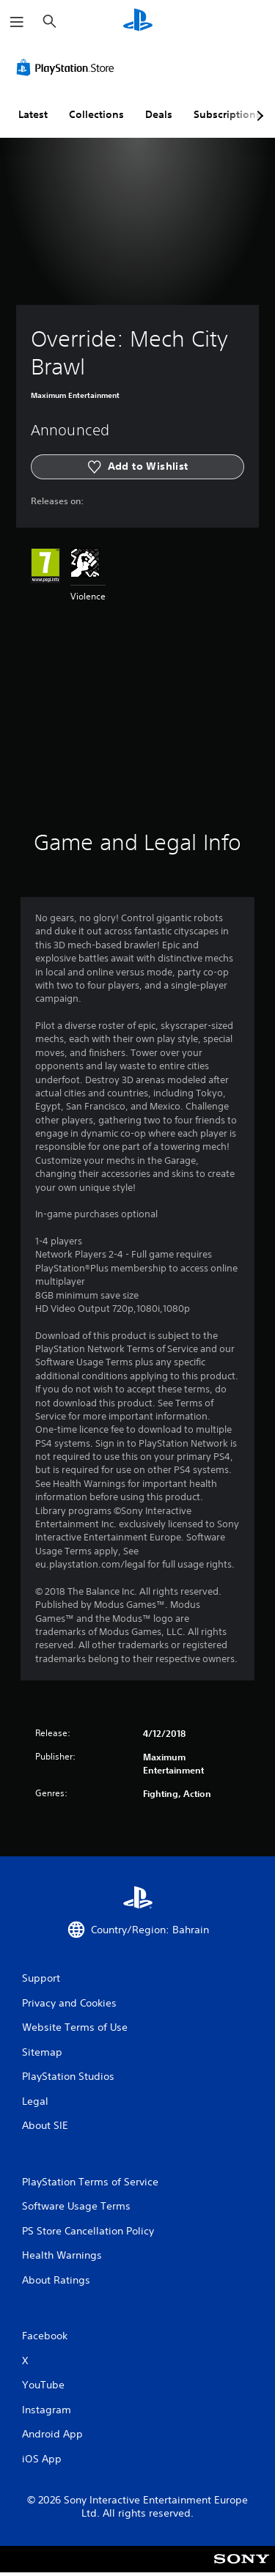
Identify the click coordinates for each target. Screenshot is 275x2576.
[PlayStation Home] (138, 21)
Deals (158, 114)
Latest (33, 114)
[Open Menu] (17, 22)
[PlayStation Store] (68, 67)
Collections (96, 114)
